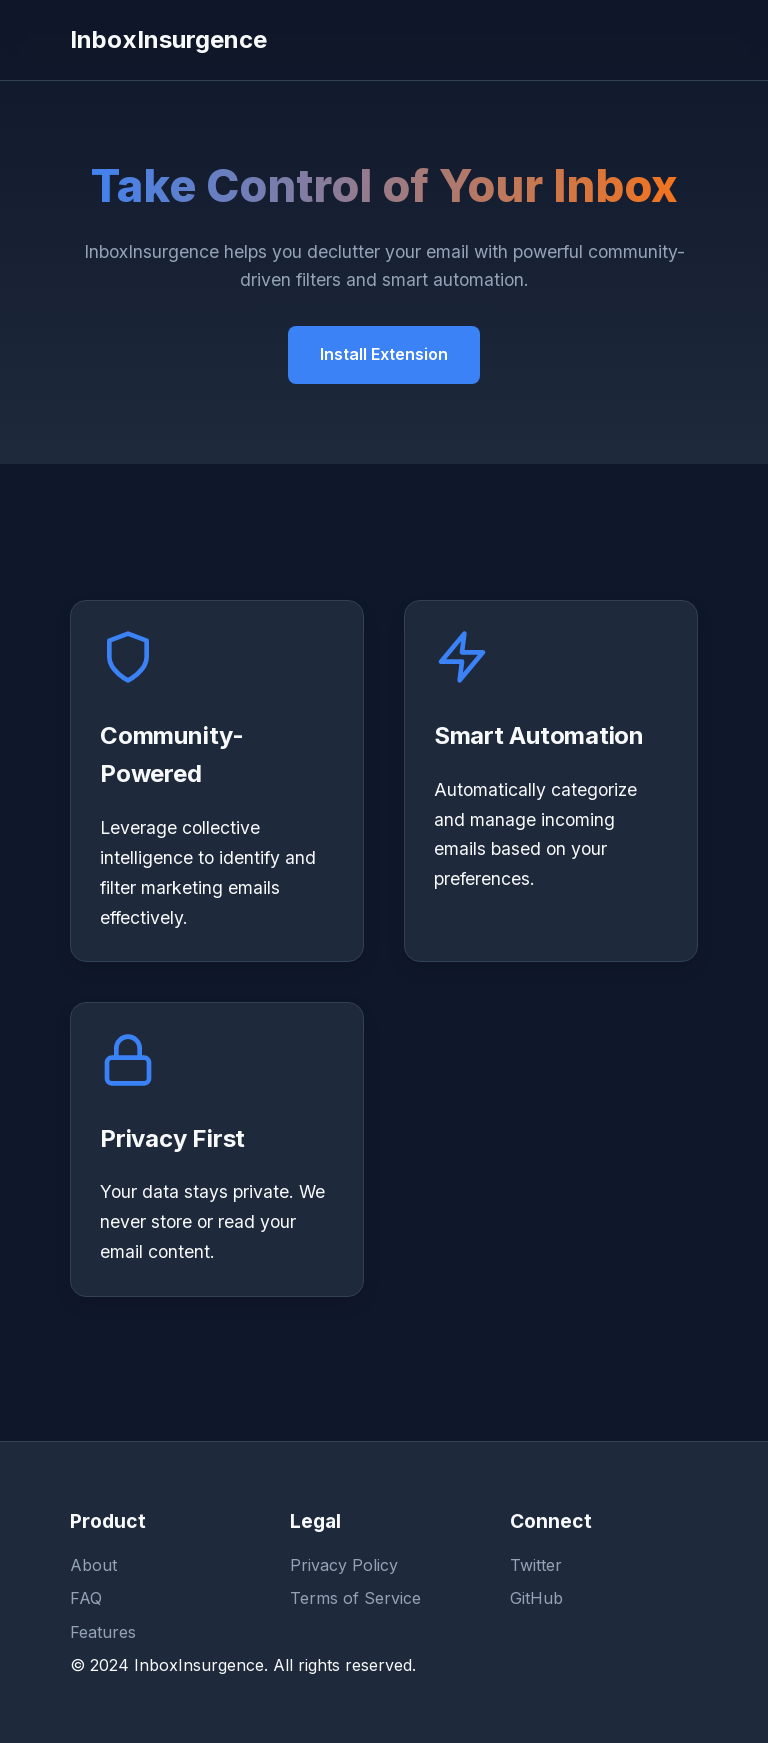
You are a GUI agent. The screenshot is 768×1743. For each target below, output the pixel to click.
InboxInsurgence (168, 39)
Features (103, 1632)
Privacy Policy (344, 1565)
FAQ (86, 1598)
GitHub (536, 1598)
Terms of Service (355, 1598)
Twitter (536, 1565)
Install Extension (384, 354)
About (93, 1565)
